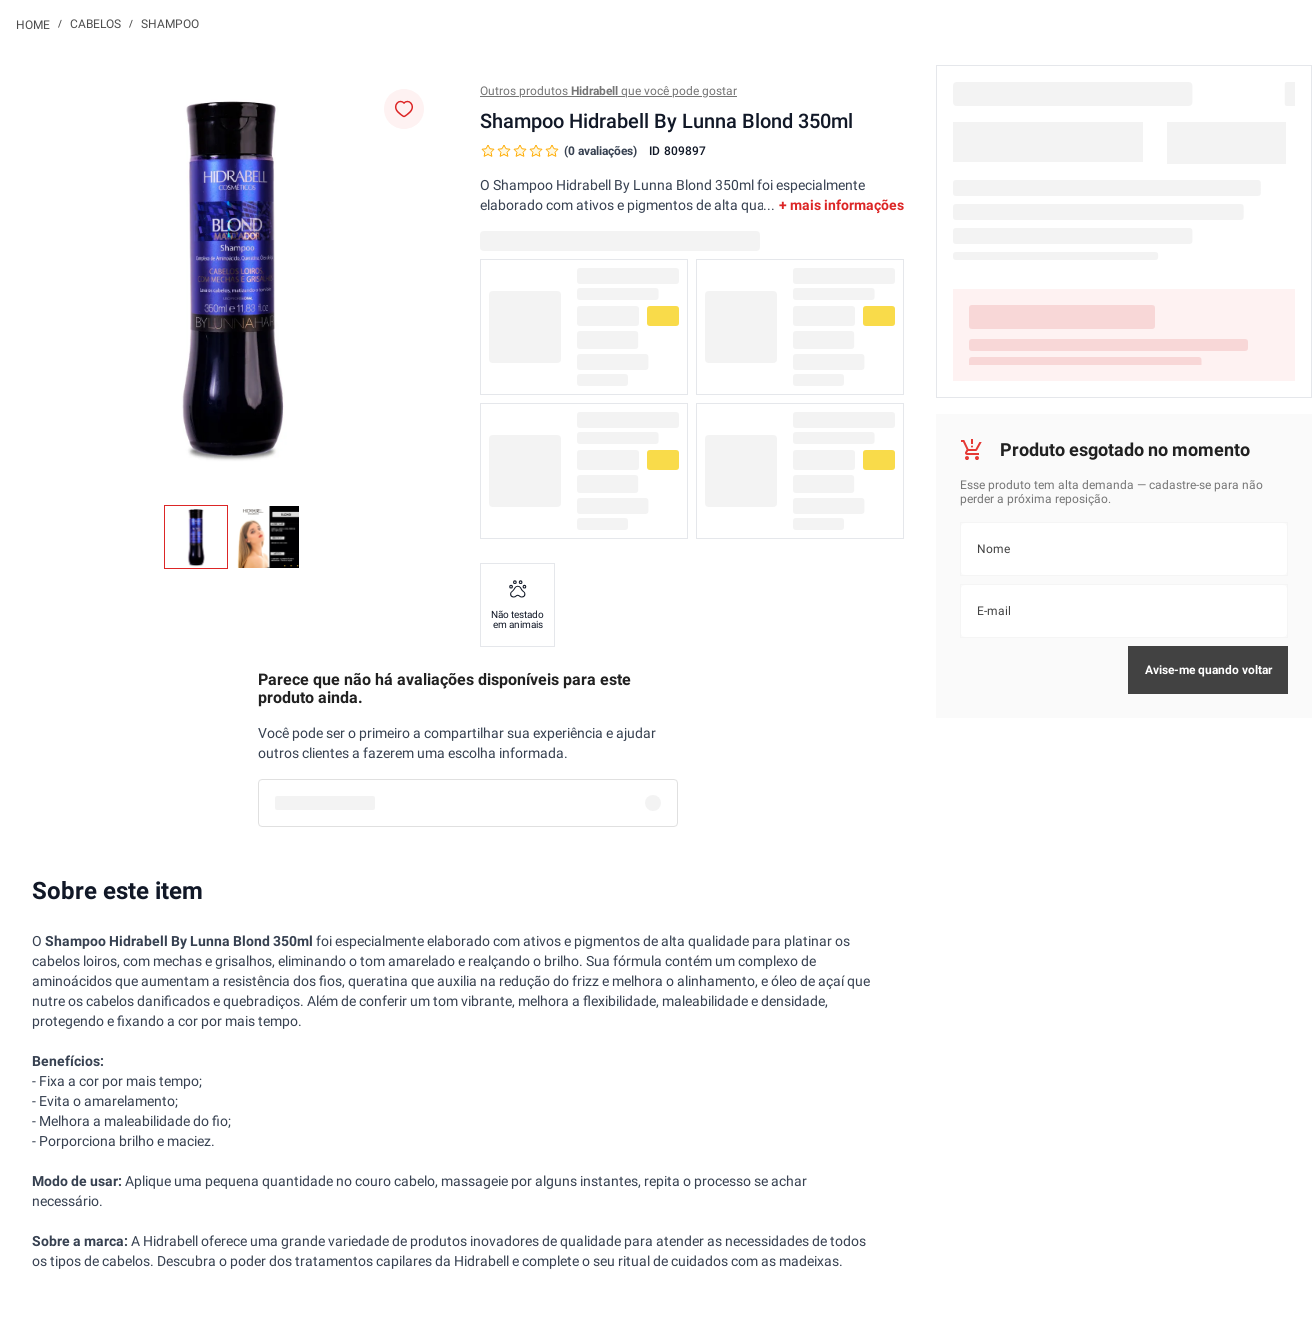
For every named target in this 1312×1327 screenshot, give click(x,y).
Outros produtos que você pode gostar (608, 91)
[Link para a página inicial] (33, 24)
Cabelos (95, 24)
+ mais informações (841, 205)
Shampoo (170, 24)
